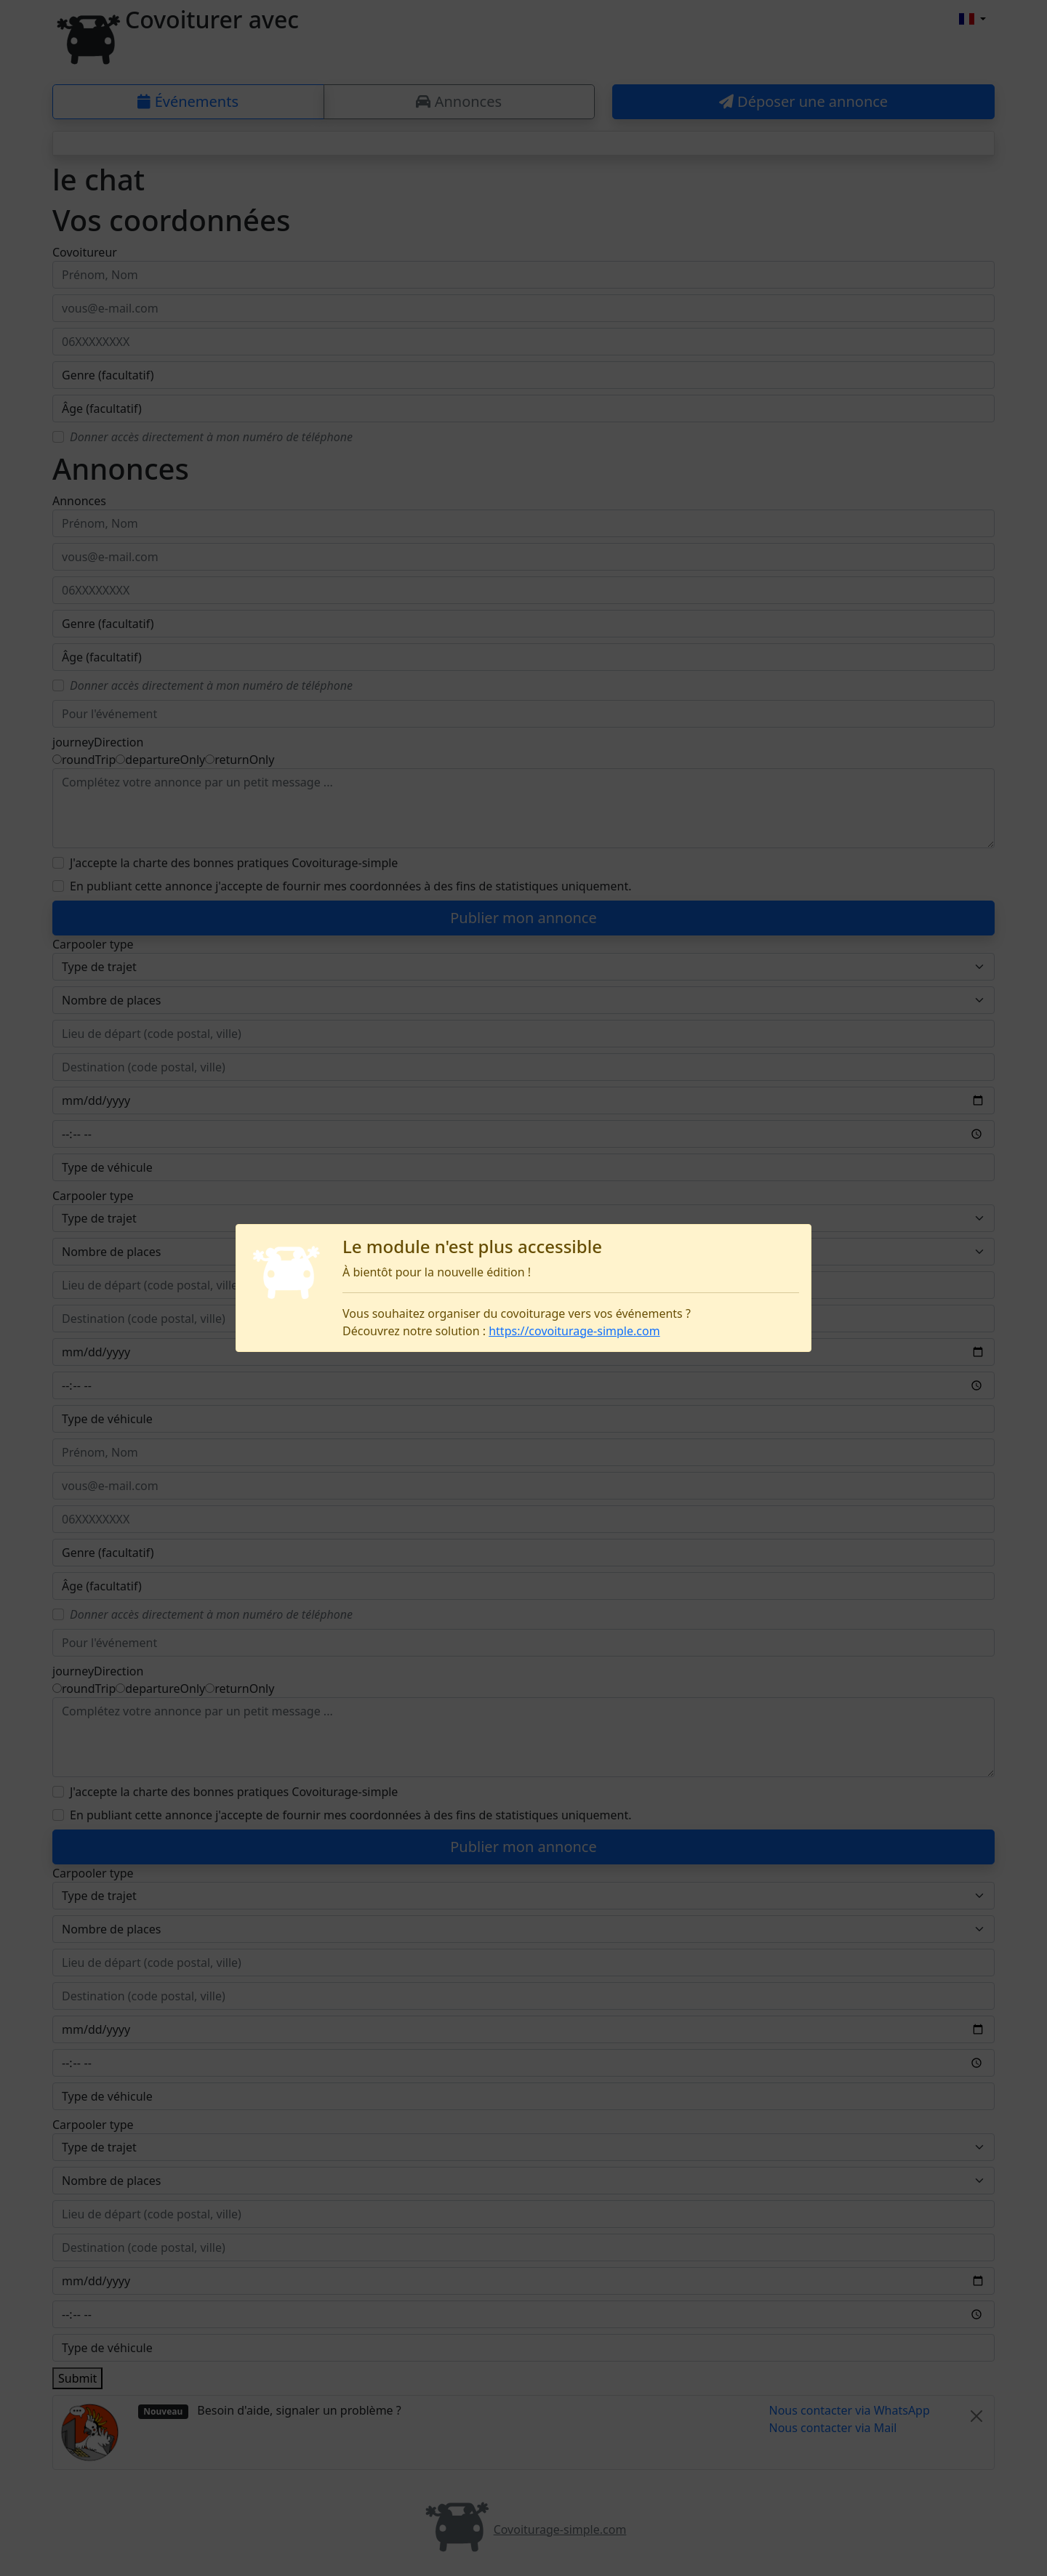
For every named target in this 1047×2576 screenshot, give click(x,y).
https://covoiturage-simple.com (574, 1331)
